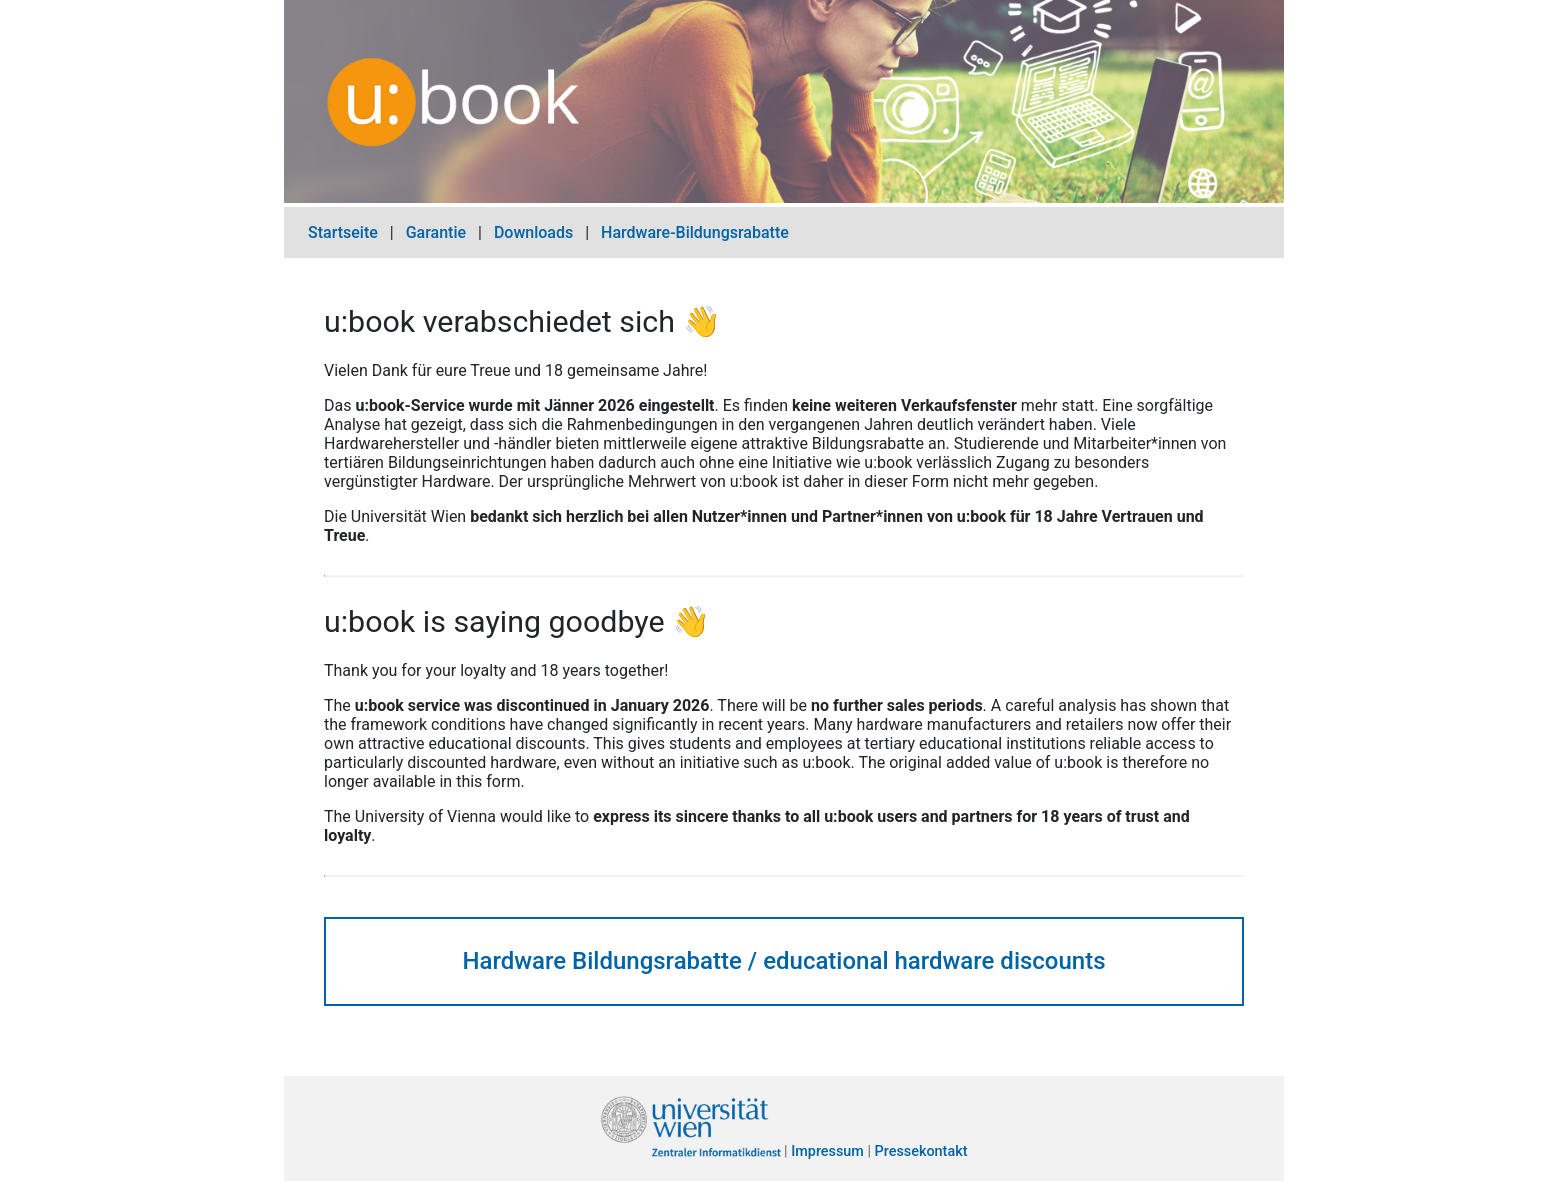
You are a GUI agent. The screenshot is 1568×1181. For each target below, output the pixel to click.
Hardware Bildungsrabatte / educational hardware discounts (783, 961)
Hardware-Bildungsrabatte (695, 232)
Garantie (436, 232)
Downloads (533, 232)
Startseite (343, 232)
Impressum (827, 1152)
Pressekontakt (921, 1152)
